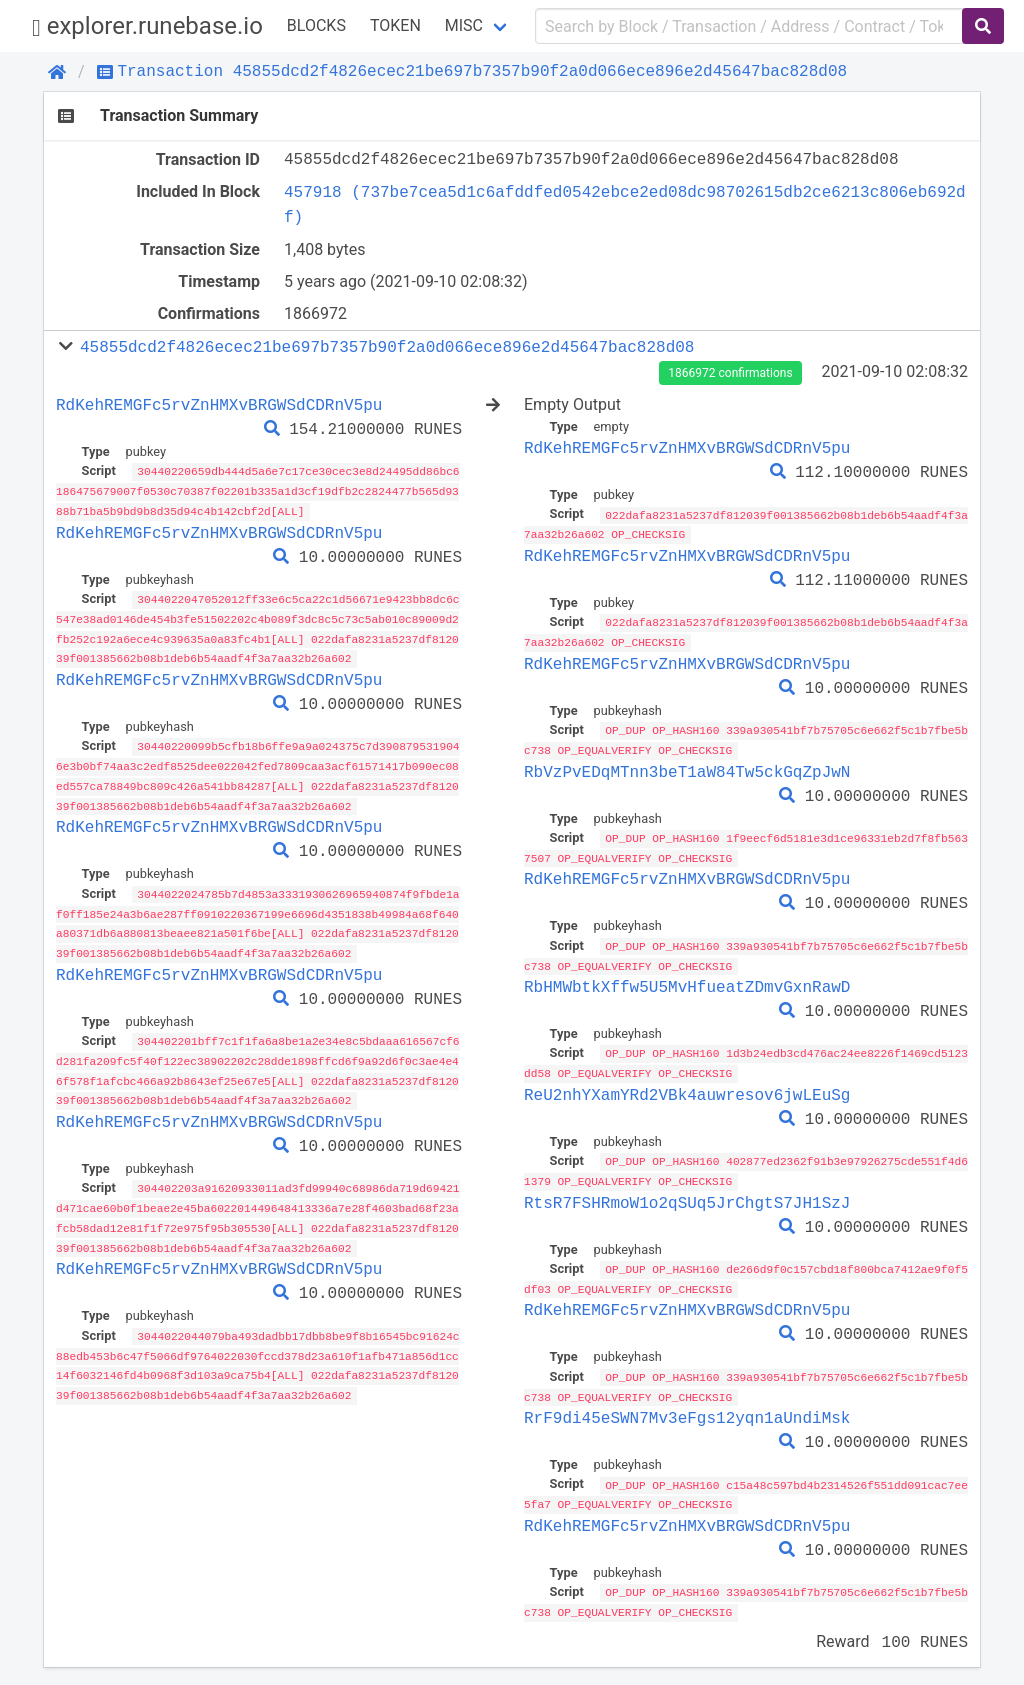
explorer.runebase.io (147, 26)
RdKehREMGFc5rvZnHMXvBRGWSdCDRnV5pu (219, 405)
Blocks (316, 25)
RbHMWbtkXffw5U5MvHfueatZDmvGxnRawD (687, 981)
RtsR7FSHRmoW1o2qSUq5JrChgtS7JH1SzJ (687, 1194)
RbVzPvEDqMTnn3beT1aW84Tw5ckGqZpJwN (687, 768)
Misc (464, 25)
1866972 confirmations (730, 373)
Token (395, 25)
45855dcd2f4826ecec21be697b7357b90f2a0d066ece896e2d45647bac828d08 (387, 347)
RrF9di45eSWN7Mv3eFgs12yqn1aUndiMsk (687, 1407)
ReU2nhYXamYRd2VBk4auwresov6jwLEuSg (687, 1088)
